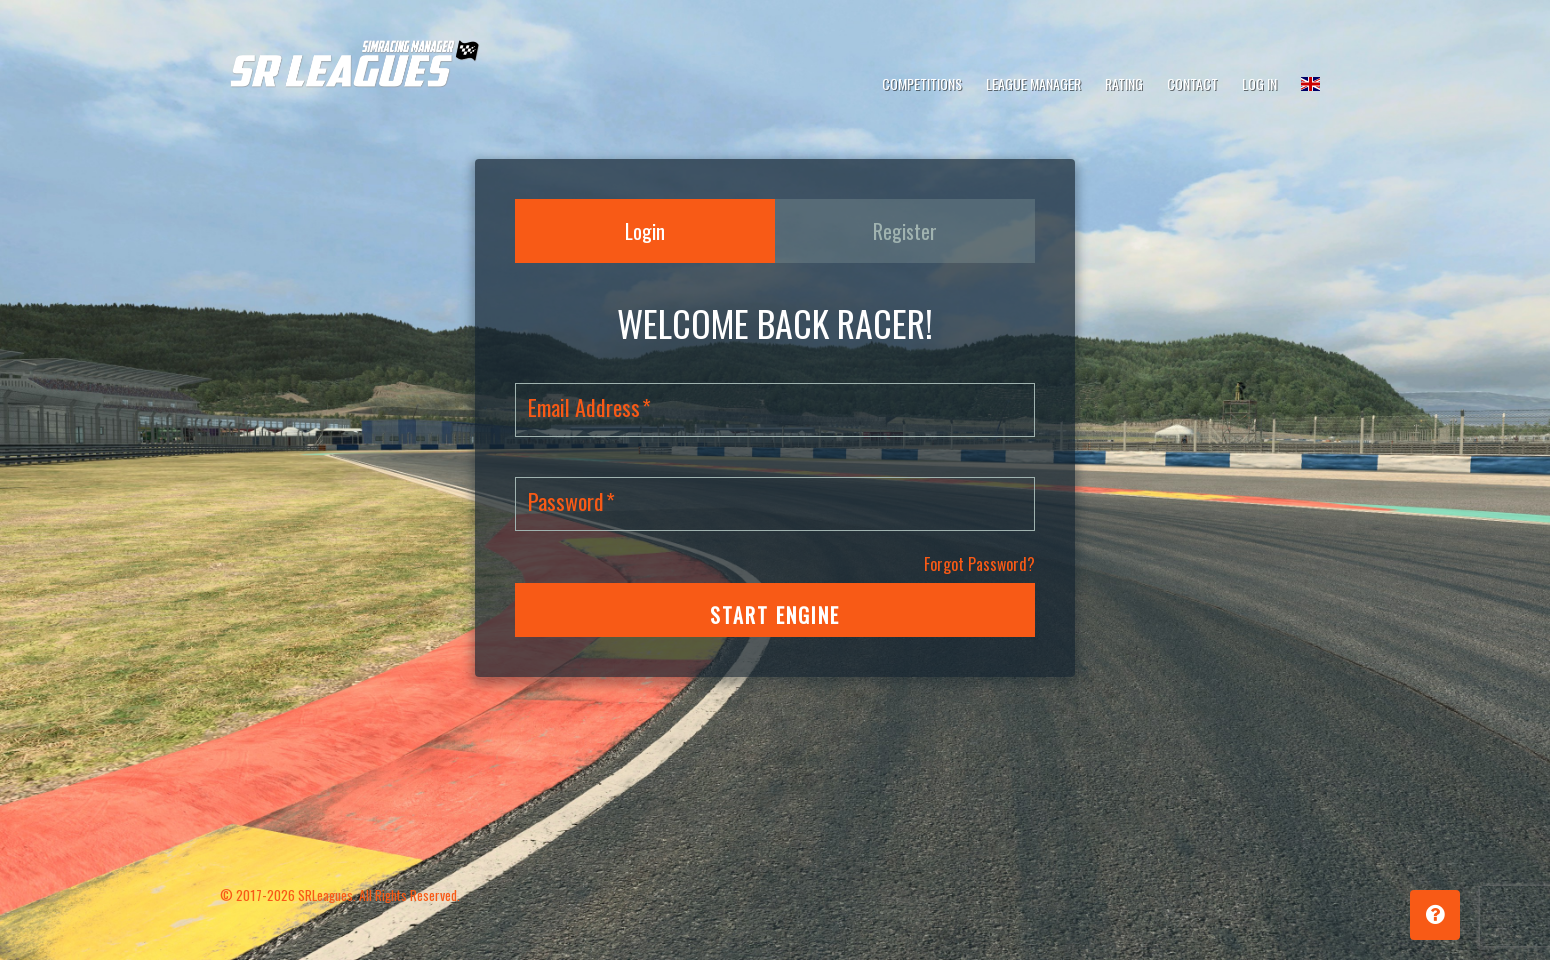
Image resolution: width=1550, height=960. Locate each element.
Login (645, 231)
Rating (1124, 83)
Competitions (922, 83)
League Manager (1033, 83)
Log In (1259, 83)
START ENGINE (775, 615)
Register (905, 231)
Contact (1192, 83)
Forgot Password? (979, 564)
